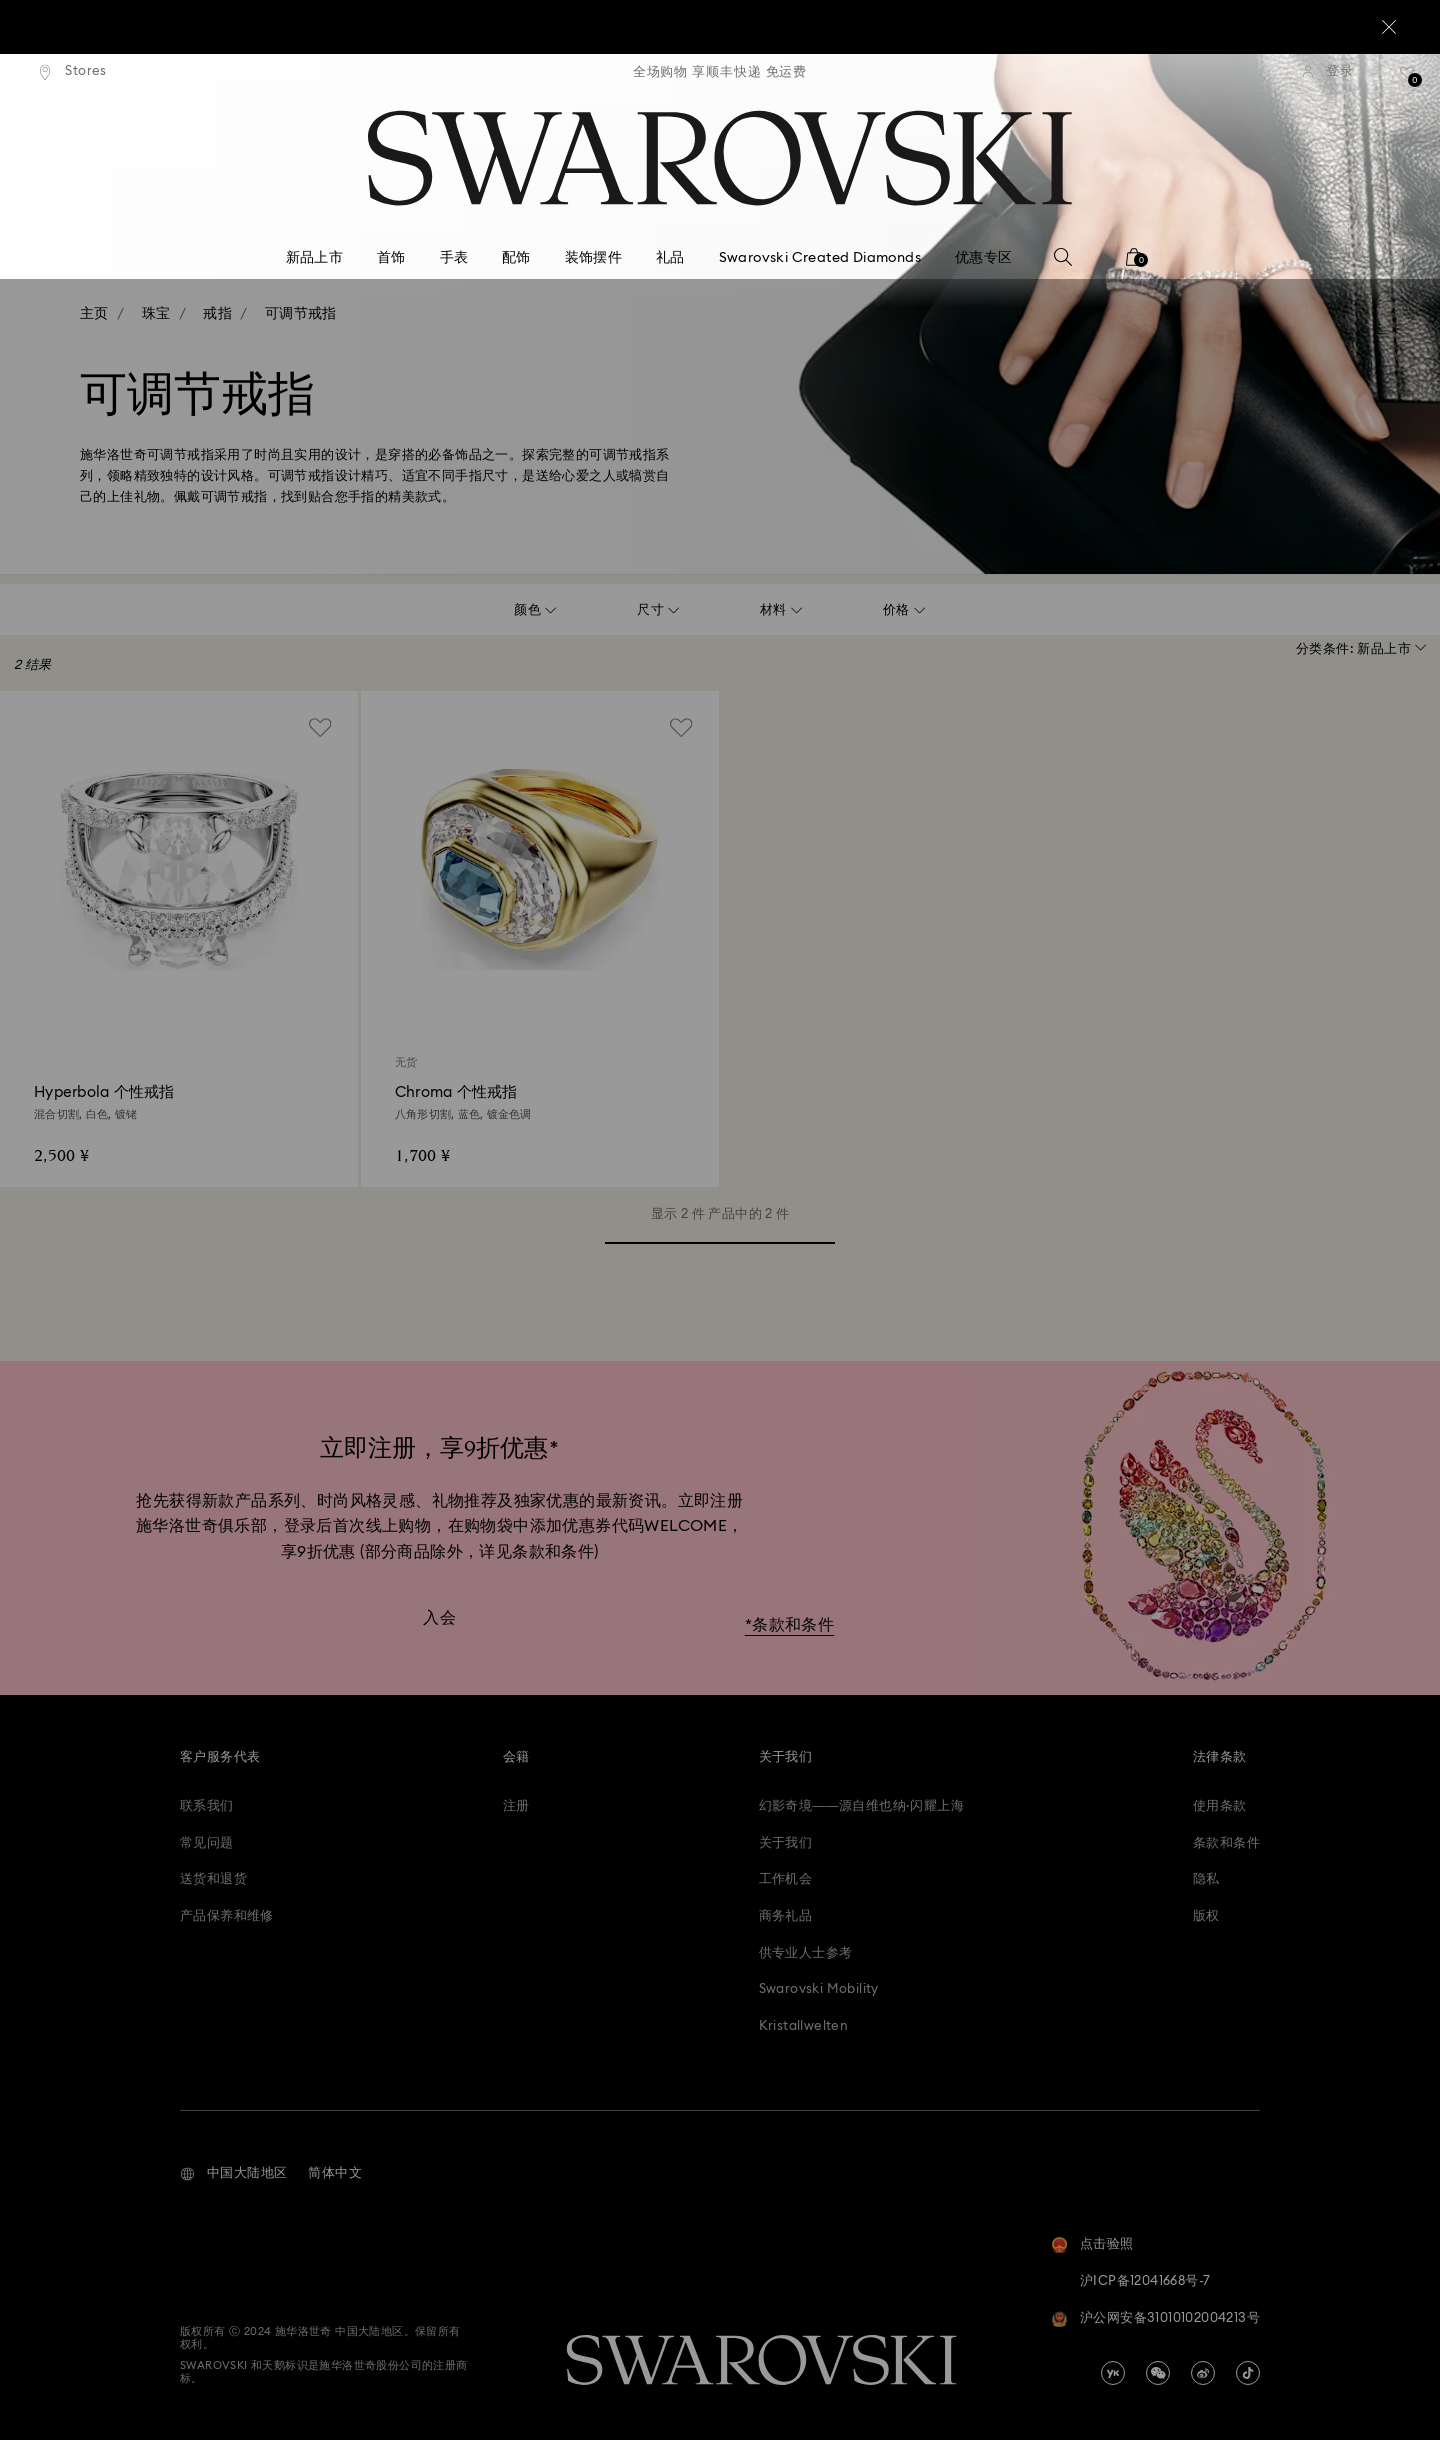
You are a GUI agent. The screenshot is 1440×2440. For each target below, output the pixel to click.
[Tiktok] (1248, 2373)
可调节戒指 (301, 314)
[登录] (1328, 72)
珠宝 (156, 314)
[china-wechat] (1158, 2373)
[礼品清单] (1407, 79)
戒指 (217, 314)
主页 (94, 314)
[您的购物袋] (1134, 263)
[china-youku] (1113, 2373)
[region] (720, 72)
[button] (233, 2174)
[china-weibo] (1203, 2373)
